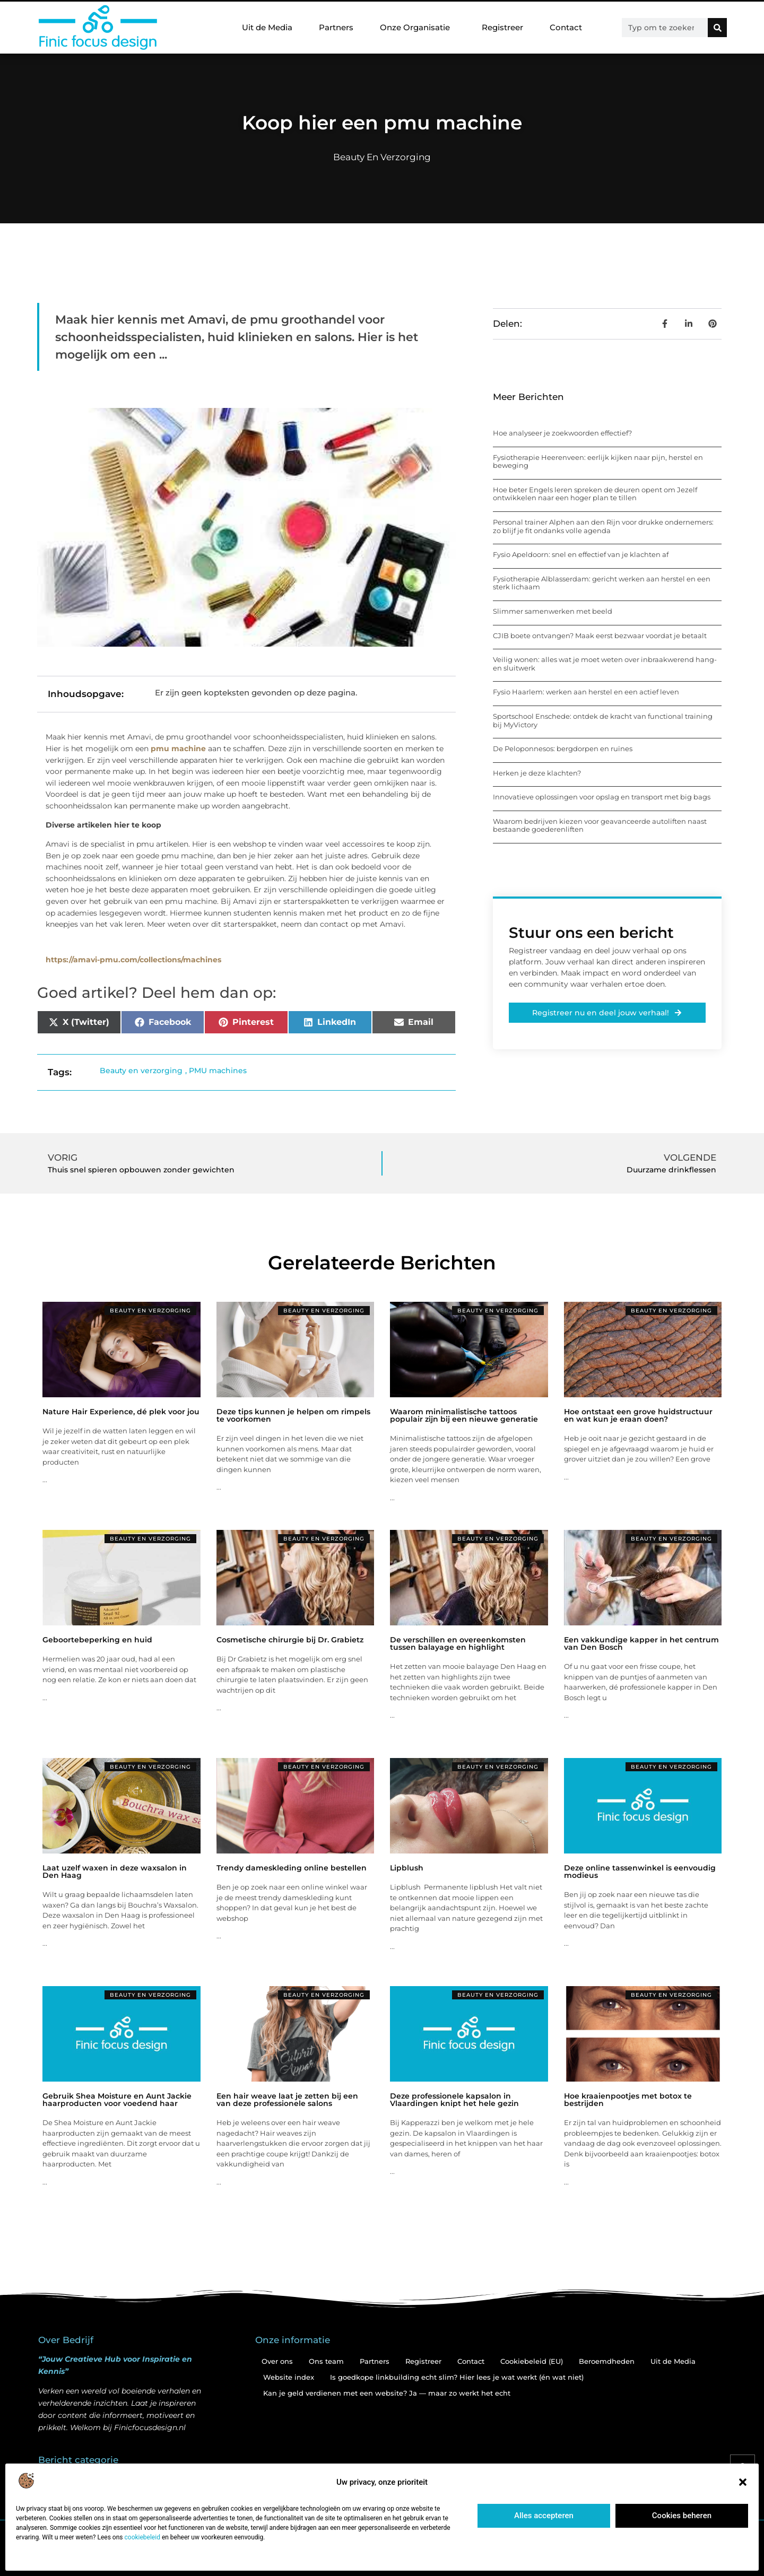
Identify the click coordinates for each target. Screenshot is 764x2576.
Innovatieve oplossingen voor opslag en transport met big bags (601, 797)
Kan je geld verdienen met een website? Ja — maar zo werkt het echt (386, 2393)
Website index (288, 2377)
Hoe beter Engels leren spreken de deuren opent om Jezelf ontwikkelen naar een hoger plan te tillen (595, 493)
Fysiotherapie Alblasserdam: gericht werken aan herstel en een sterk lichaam (601, 583)
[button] (742, 2482)
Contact (566, 27)
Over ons (277, 2361)
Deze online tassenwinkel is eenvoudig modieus (640, 1871)
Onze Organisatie (417, 27)
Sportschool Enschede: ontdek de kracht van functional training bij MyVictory (603, 720)
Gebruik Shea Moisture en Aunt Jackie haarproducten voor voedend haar (117, 2099)
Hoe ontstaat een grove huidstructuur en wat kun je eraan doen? (638, 1415)
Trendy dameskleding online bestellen (291, 1868)
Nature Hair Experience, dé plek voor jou (120, 1411)
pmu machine (178, 748)
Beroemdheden (607, 2361)
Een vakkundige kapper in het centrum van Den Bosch (641, 1643)
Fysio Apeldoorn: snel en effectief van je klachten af (580, 554)
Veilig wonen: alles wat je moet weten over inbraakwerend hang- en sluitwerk (605, 663)
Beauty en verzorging (382, 157)
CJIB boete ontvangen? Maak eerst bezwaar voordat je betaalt (600, 635)
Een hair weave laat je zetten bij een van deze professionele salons (287, 2099)
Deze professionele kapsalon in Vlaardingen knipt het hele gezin (454, 2099)
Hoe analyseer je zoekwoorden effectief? (562, 433)
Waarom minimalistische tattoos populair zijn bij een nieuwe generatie (464, 1415)
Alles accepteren (544, 2515)
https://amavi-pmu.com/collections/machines (133, 959)
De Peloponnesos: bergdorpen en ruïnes (562, 748)
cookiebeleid (142, 2537)
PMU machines (218, 1070)
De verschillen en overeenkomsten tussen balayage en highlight (458, 1643)
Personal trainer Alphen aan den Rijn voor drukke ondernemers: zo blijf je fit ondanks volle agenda (603, 526)
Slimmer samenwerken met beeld (552, 611)
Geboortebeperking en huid (97, 1639)
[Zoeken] (717, 27)
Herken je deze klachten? (537, 773)
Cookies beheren (681, 2515)
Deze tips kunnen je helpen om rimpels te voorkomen (293, 1415)
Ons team (326, 2361)
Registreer (502, 27)
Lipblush (406, 1868)
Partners (336, 27)
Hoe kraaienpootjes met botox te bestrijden (628, 2099)
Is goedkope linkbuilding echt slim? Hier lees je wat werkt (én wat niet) (457, 2377)
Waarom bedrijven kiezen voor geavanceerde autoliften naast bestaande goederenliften (600, 825)
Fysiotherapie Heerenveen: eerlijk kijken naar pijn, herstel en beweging (598, 461)
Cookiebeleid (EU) (531, 2361)
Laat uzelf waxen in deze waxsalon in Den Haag (114, 1871)
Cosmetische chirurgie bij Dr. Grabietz (289, 1639)
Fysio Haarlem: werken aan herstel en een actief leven (586, 691)
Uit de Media (267, 27)
